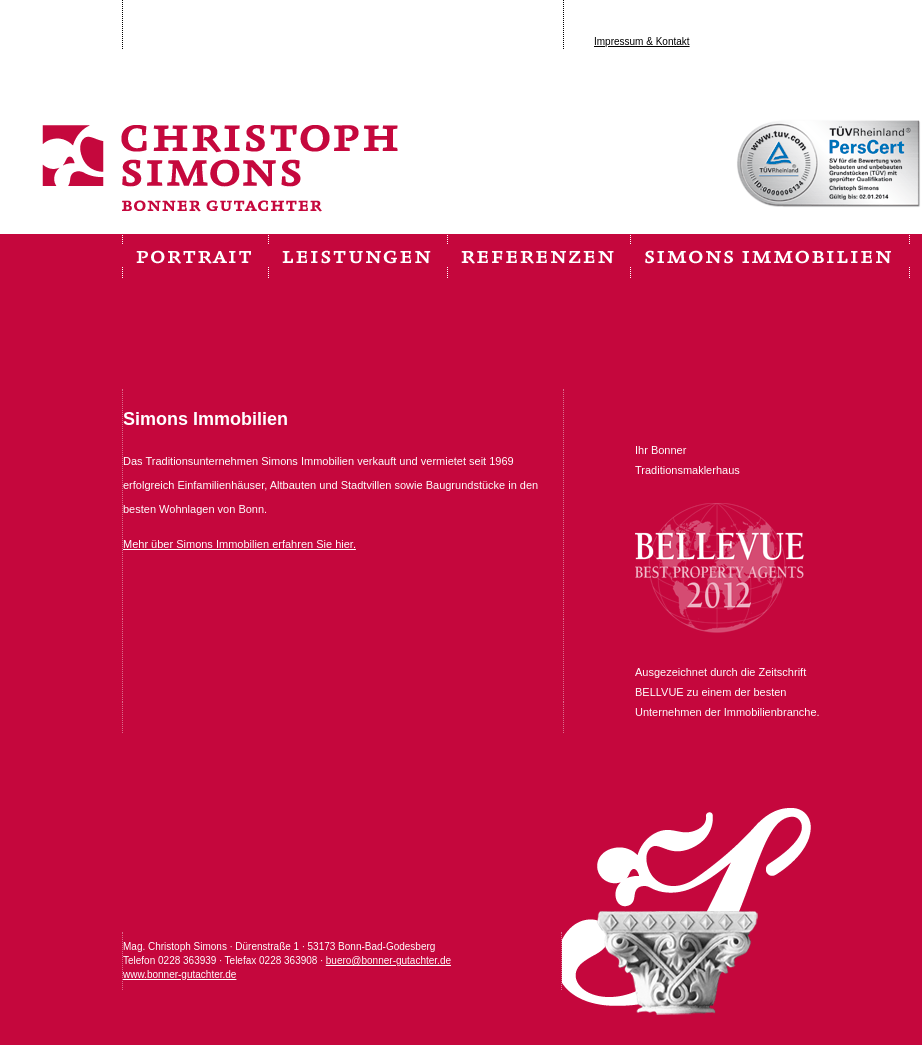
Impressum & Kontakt (642, 41)
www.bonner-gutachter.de (179, 974)
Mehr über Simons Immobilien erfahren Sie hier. (239, 544)
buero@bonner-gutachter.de (388, 960)
